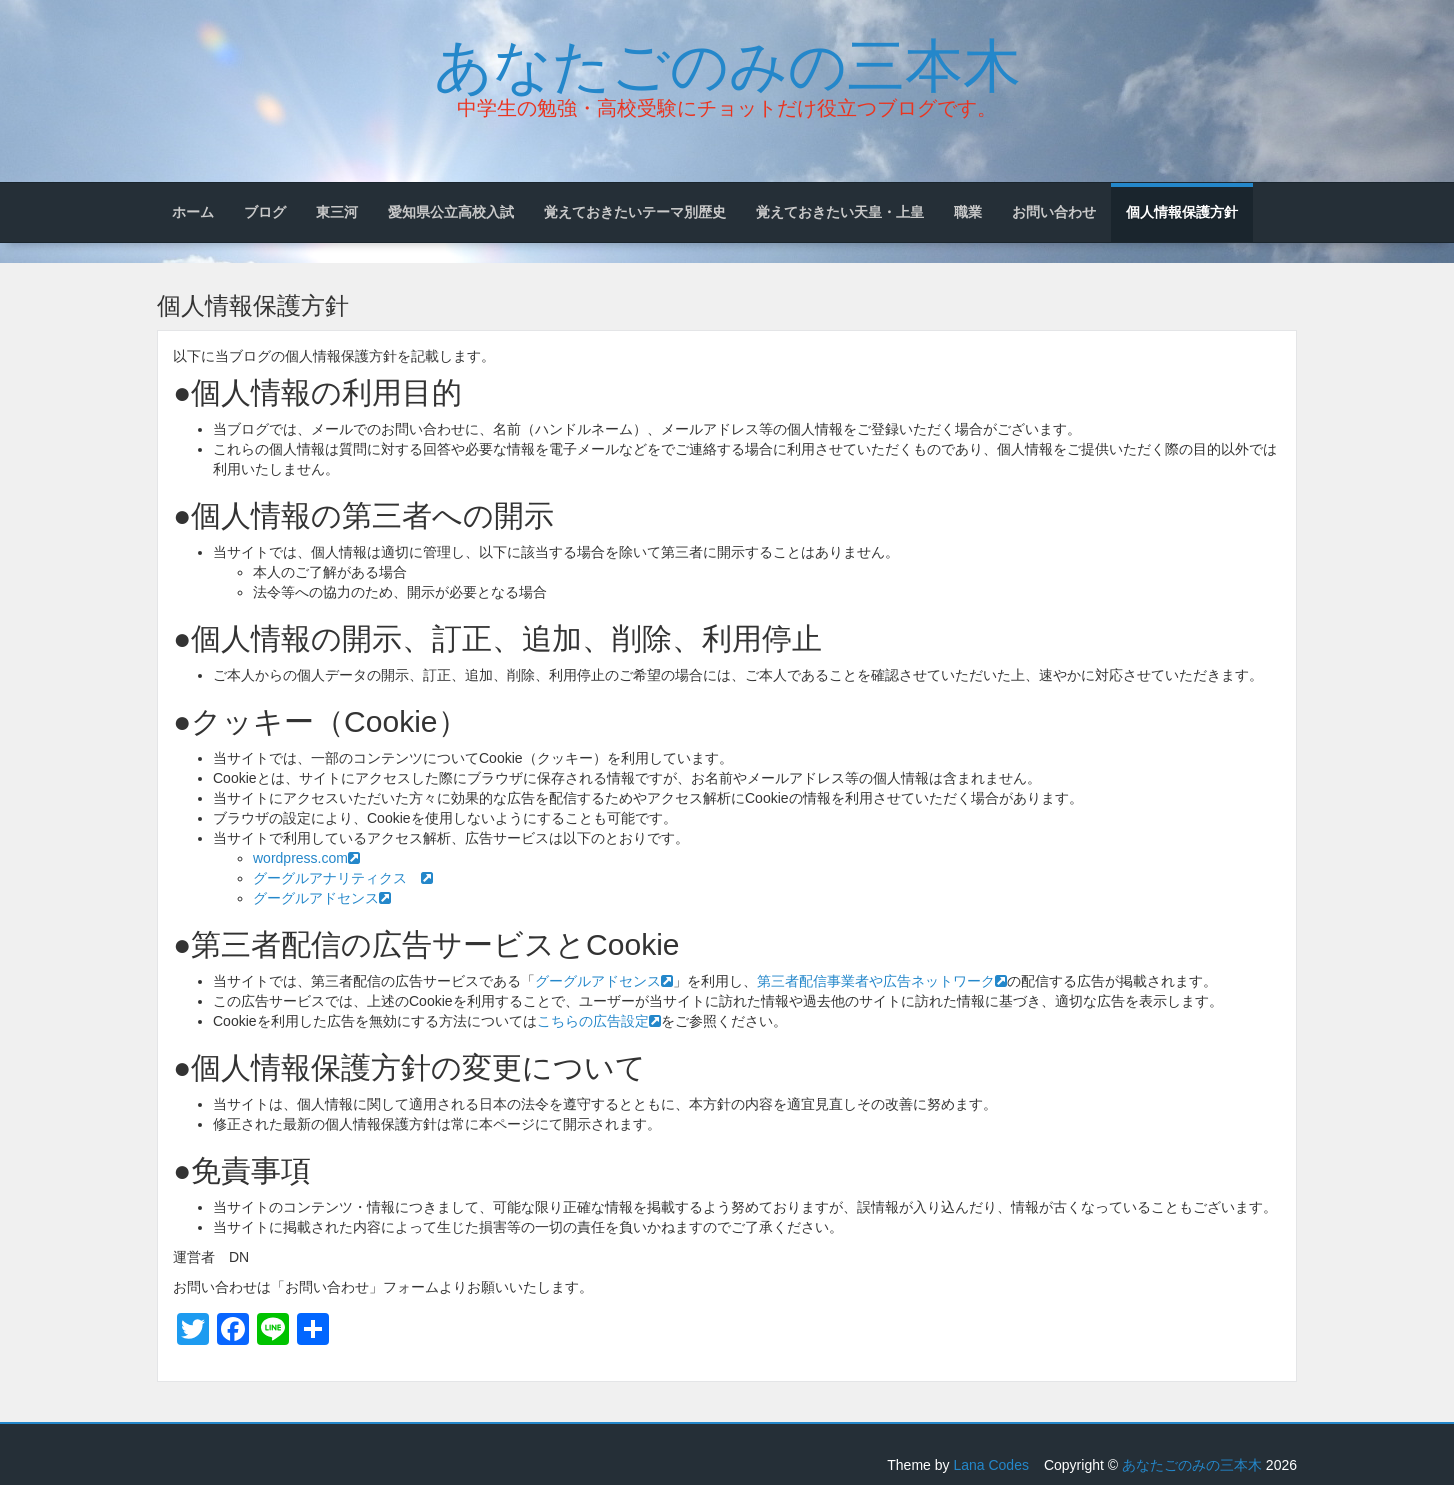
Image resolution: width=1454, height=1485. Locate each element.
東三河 (337, 212)
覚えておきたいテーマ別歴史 (635, 212)
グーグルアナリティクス (343, 878)
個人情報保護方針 (1182, 212)
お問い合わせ (1054, 212)
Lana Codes (991, 1465)
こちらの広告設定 (599, 1021)
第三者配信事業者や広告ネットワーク (882, 981)
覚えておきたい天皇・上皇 (840, 212)
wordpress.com (306, 858)
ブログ (265, 212)
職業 (968, 212)
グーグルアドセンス (322, 898)
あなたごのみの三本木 (727, 61)
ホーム (193, 212)
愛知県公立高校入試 (451, 212)
